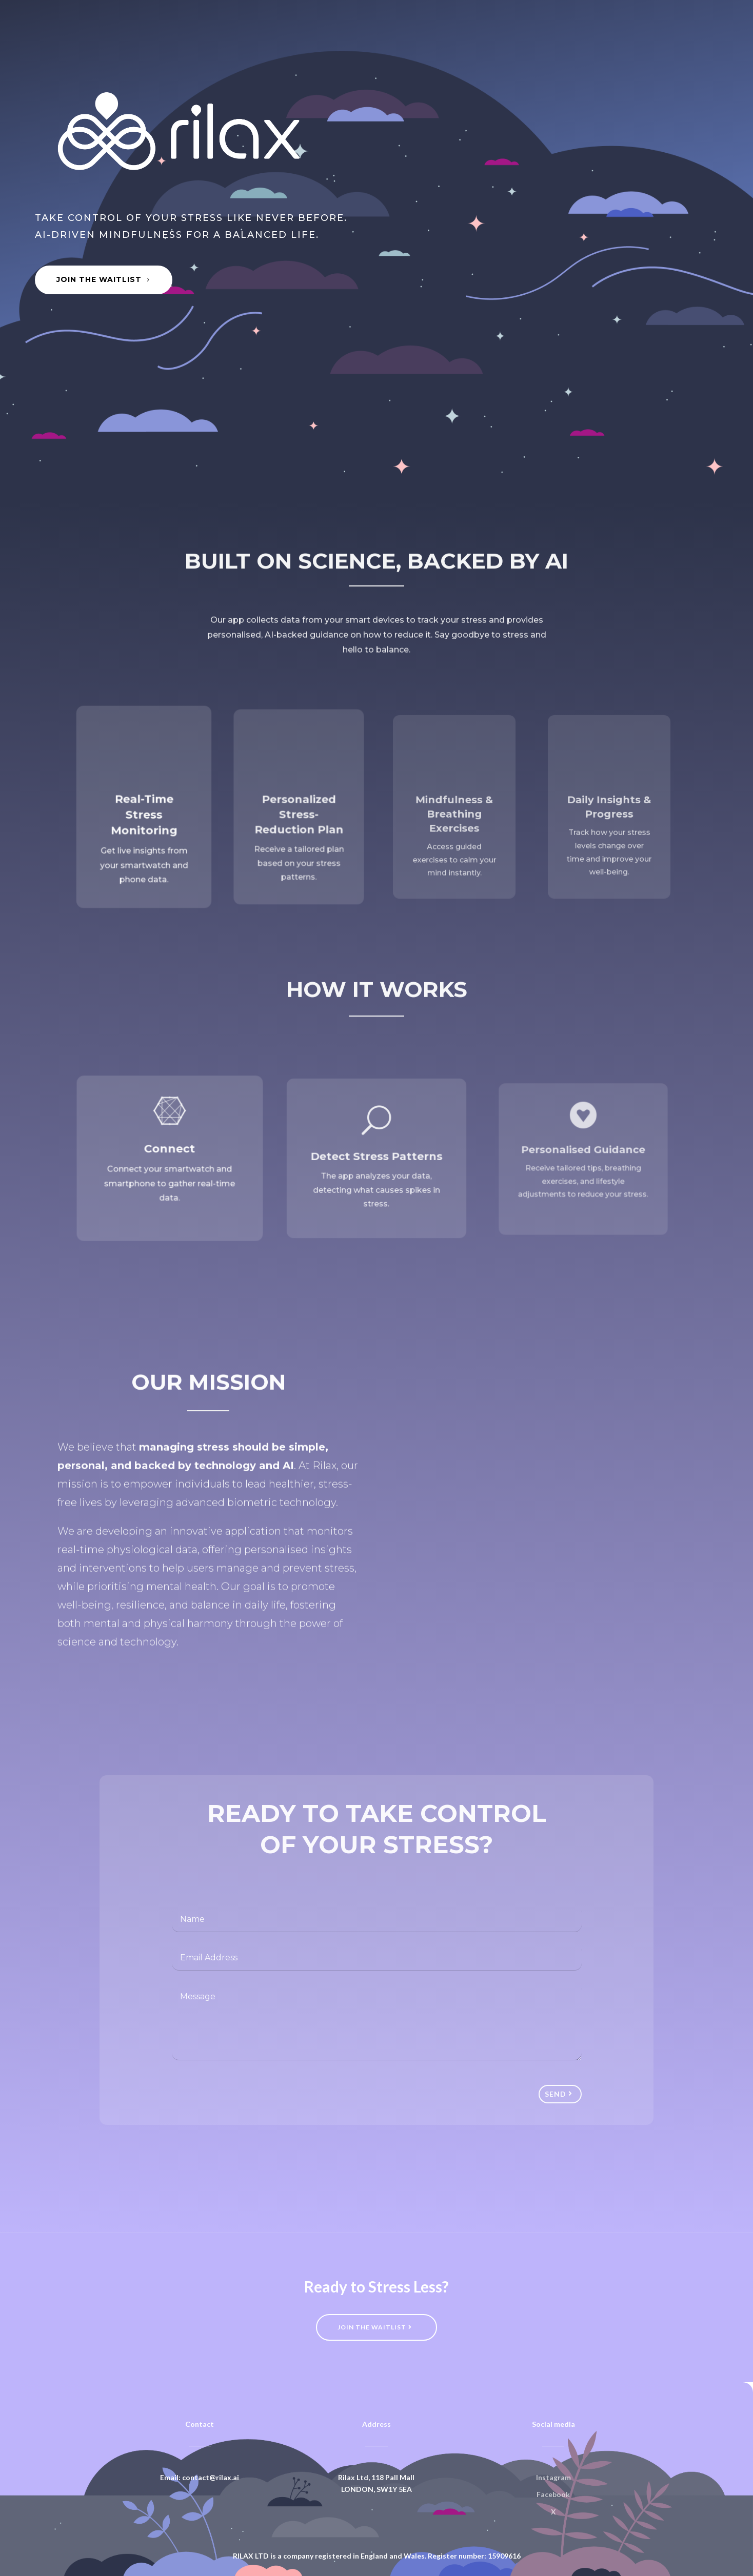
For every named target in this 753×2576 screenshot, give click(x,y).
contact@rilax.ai (210, 2477)
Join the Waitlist (99, 279)
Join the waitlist (372, 2327)
